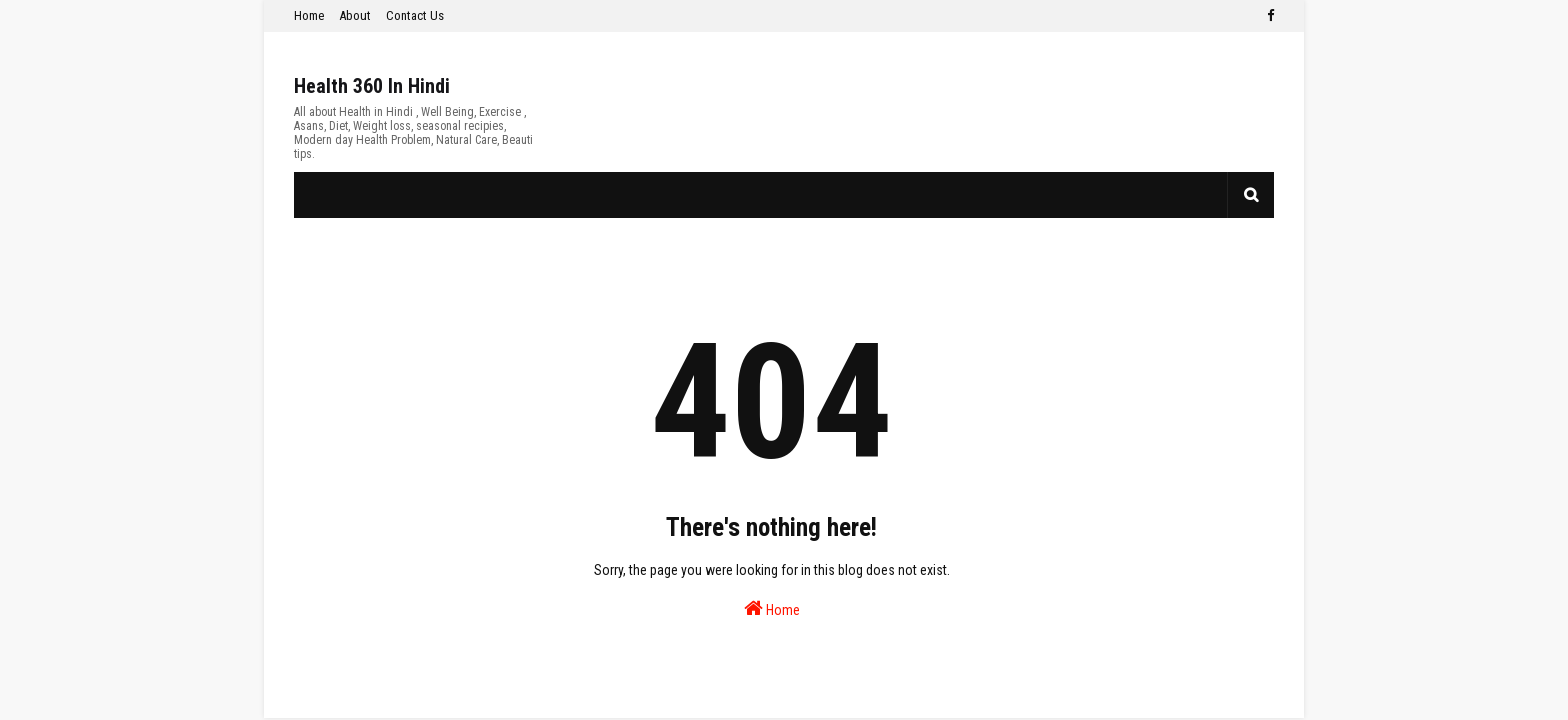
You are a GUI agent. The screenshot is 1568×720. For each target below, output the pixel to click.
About (355, 15)
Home (309, 15)
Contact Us (415, 15)
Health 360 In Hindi (372, 86)
